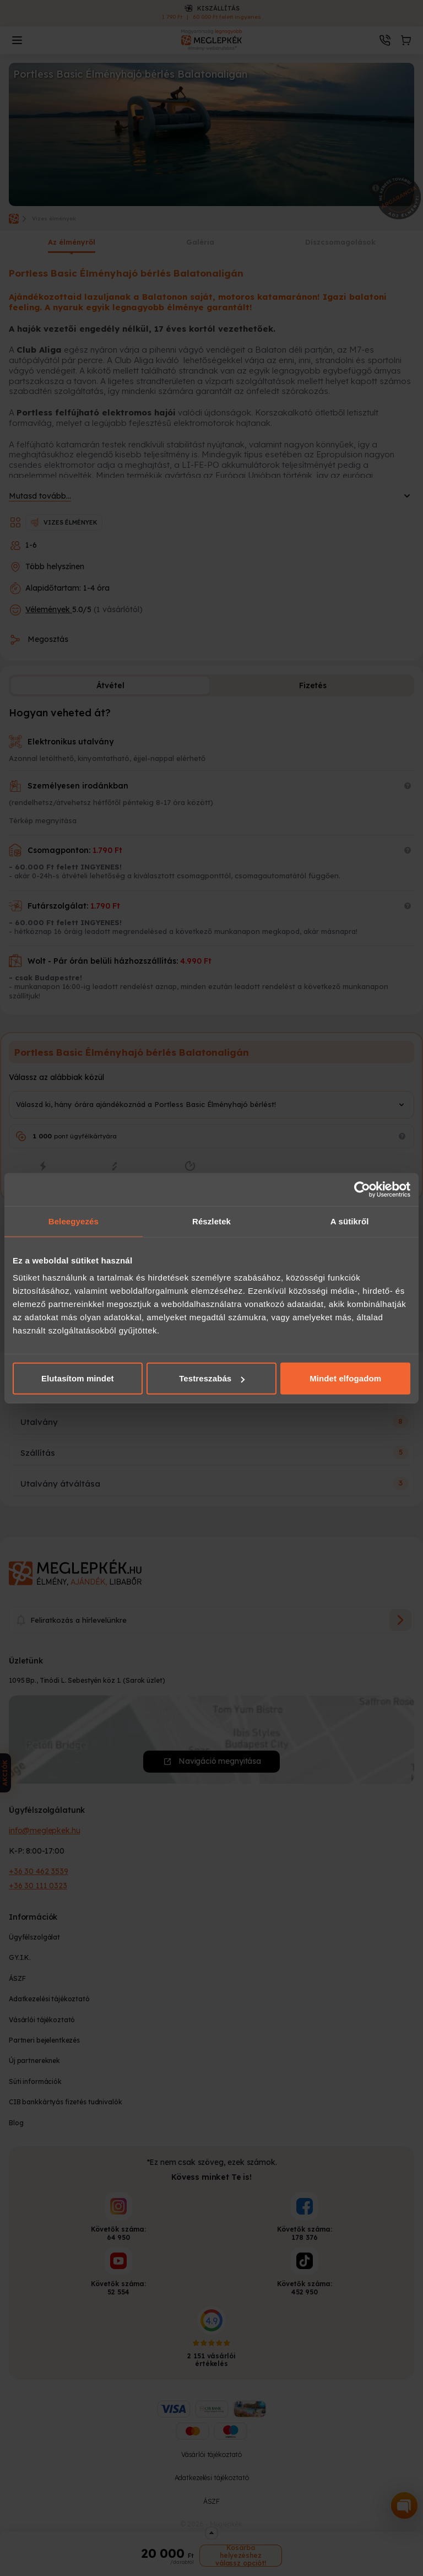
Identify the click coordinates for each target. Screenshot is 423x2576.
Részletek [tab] (211, 1220)
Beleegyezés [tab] (73, 1220)
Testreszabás (212, 1378)
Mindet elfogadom (345, 1378)
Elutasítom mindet (77, 1378)
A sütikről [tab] (349, 1220)
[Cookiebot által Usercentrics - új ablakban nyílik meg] (362, 1189)
